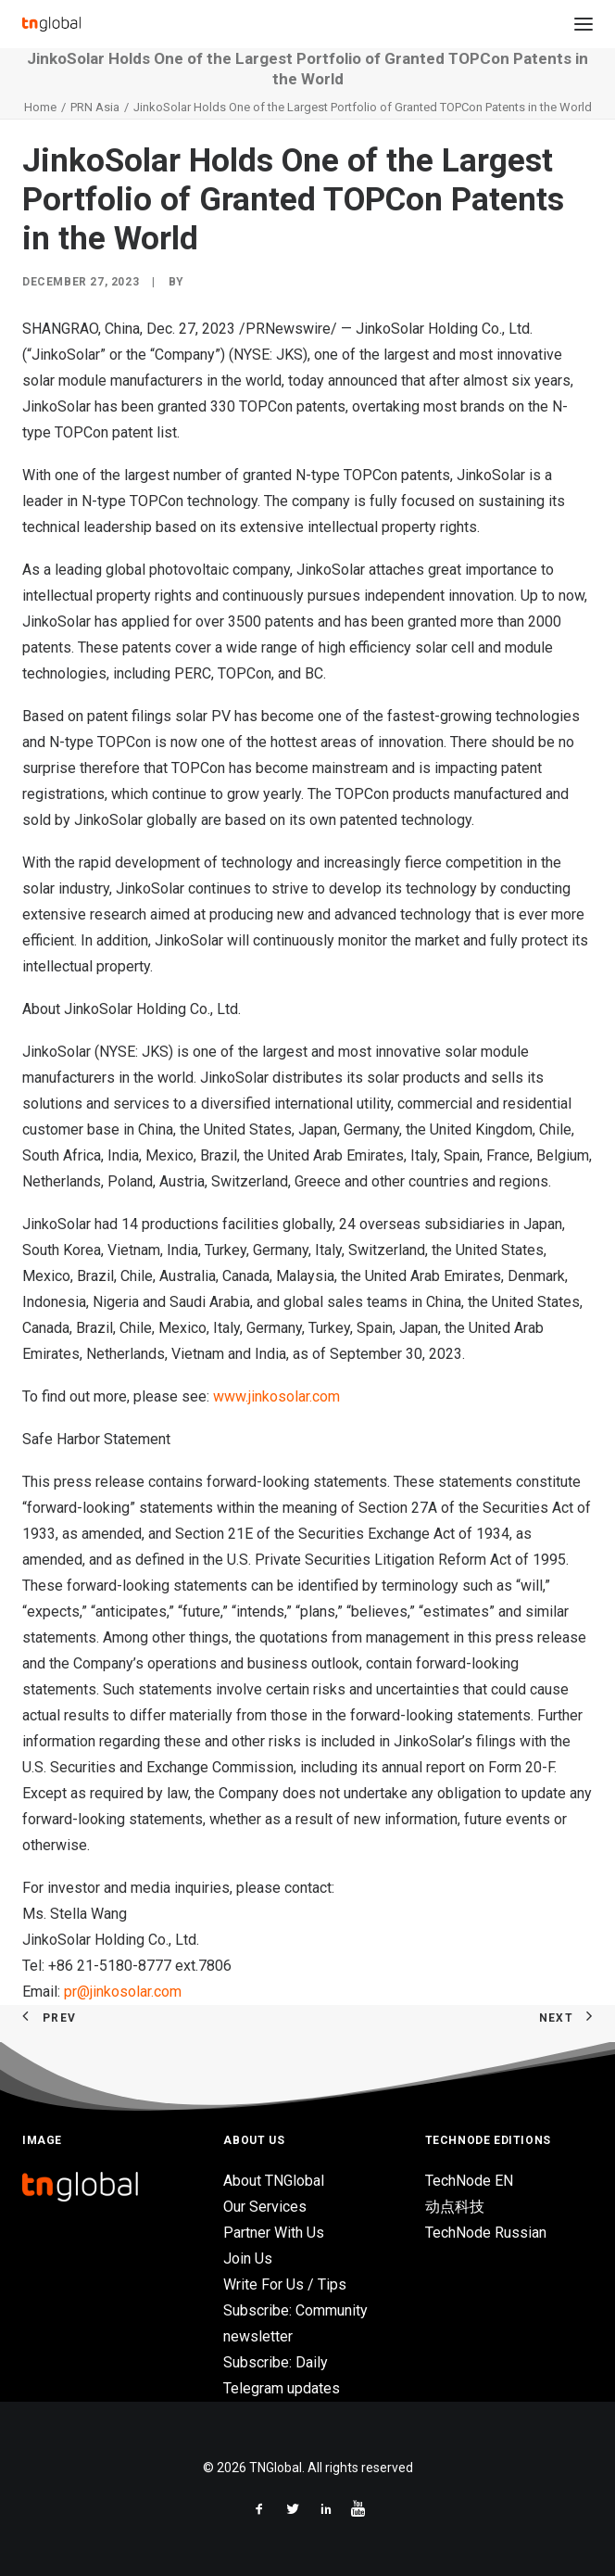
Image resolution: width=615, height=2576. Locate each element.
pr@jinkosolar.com (123, 1991)
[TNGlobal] (51, 24)
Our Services (265, 2206)
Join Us (247, 2258)
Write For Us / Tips (284, 2284)
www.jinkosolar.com (276, 1396)
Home (40, 107)
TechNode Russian (485, 2232)
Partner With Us (273, 2232)
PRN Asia (94, 107)
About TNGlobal (273, 2180)
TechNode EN (469, 2180)
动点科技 (454, 2206)
